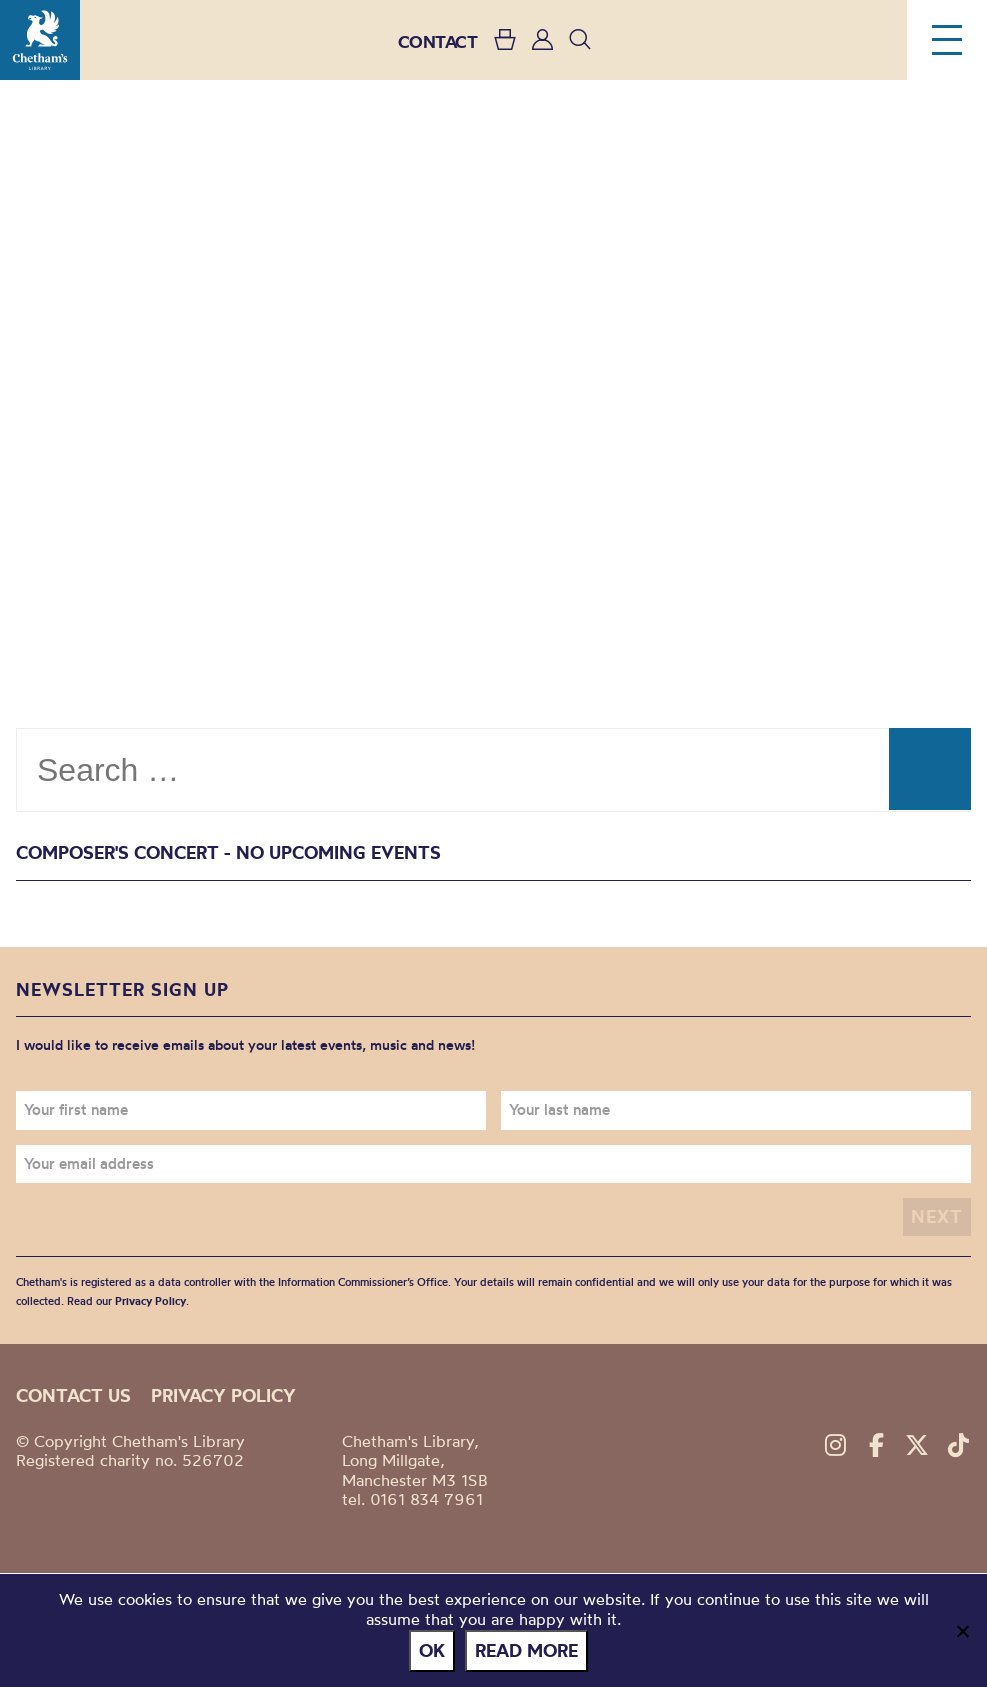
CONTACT (438, 41)
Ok (432, 1650)
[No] (962, 1631)
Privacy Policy (150, 1301)
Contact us (73, 1395)
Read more (526, 1650)
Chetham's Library (40, 40)
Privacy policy (223, 1395)
